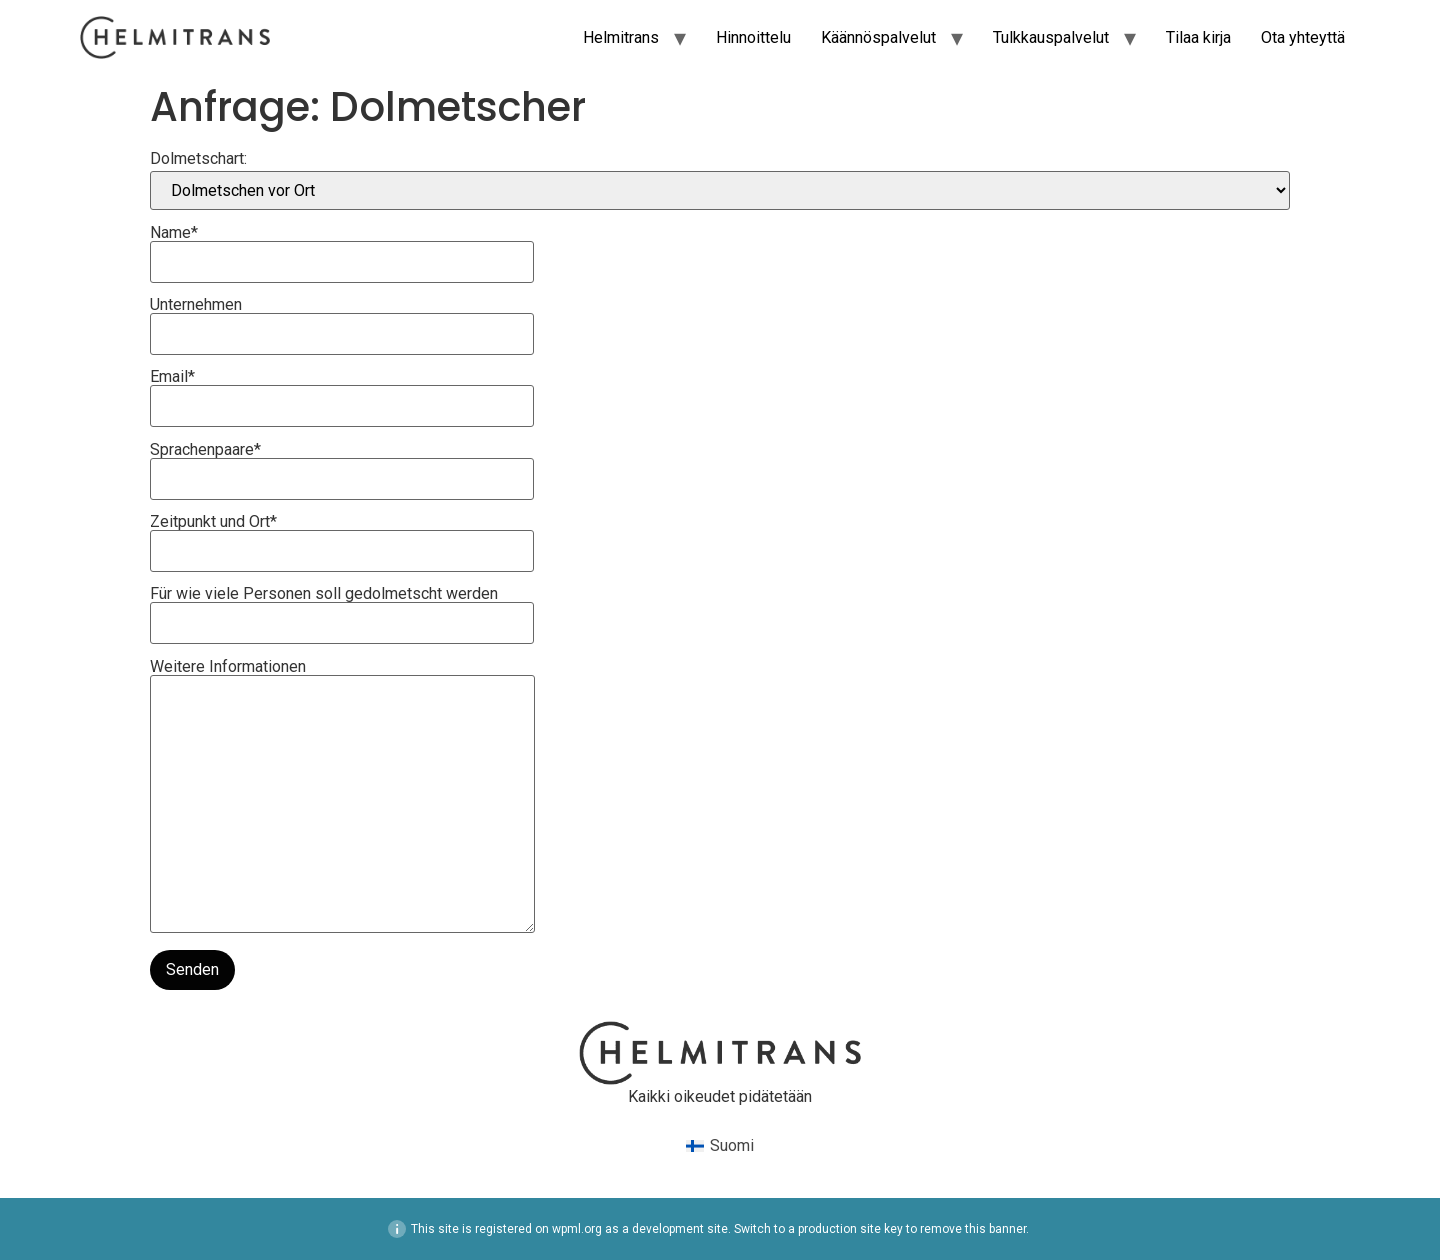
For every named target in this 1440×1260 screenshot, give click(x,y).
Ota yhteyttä (1303, 37)
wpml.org (577, 1229)
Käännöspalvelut (878, 37)
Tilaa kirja (1198, 37)
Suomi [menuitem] (732, 1145)
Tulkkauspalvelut (1051, 37)
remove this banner (973, 1229)
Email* (342, 392)
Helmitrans (621, 37)
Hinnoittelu (753, 37)
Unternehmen (342, 320)
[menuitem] (720, 1147)
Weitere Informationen (342, 797)
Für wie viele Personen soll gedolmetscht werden (342, 609)
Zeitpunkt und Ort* (342, 537)
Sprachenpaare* (342, 465)
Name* (342, 248)
